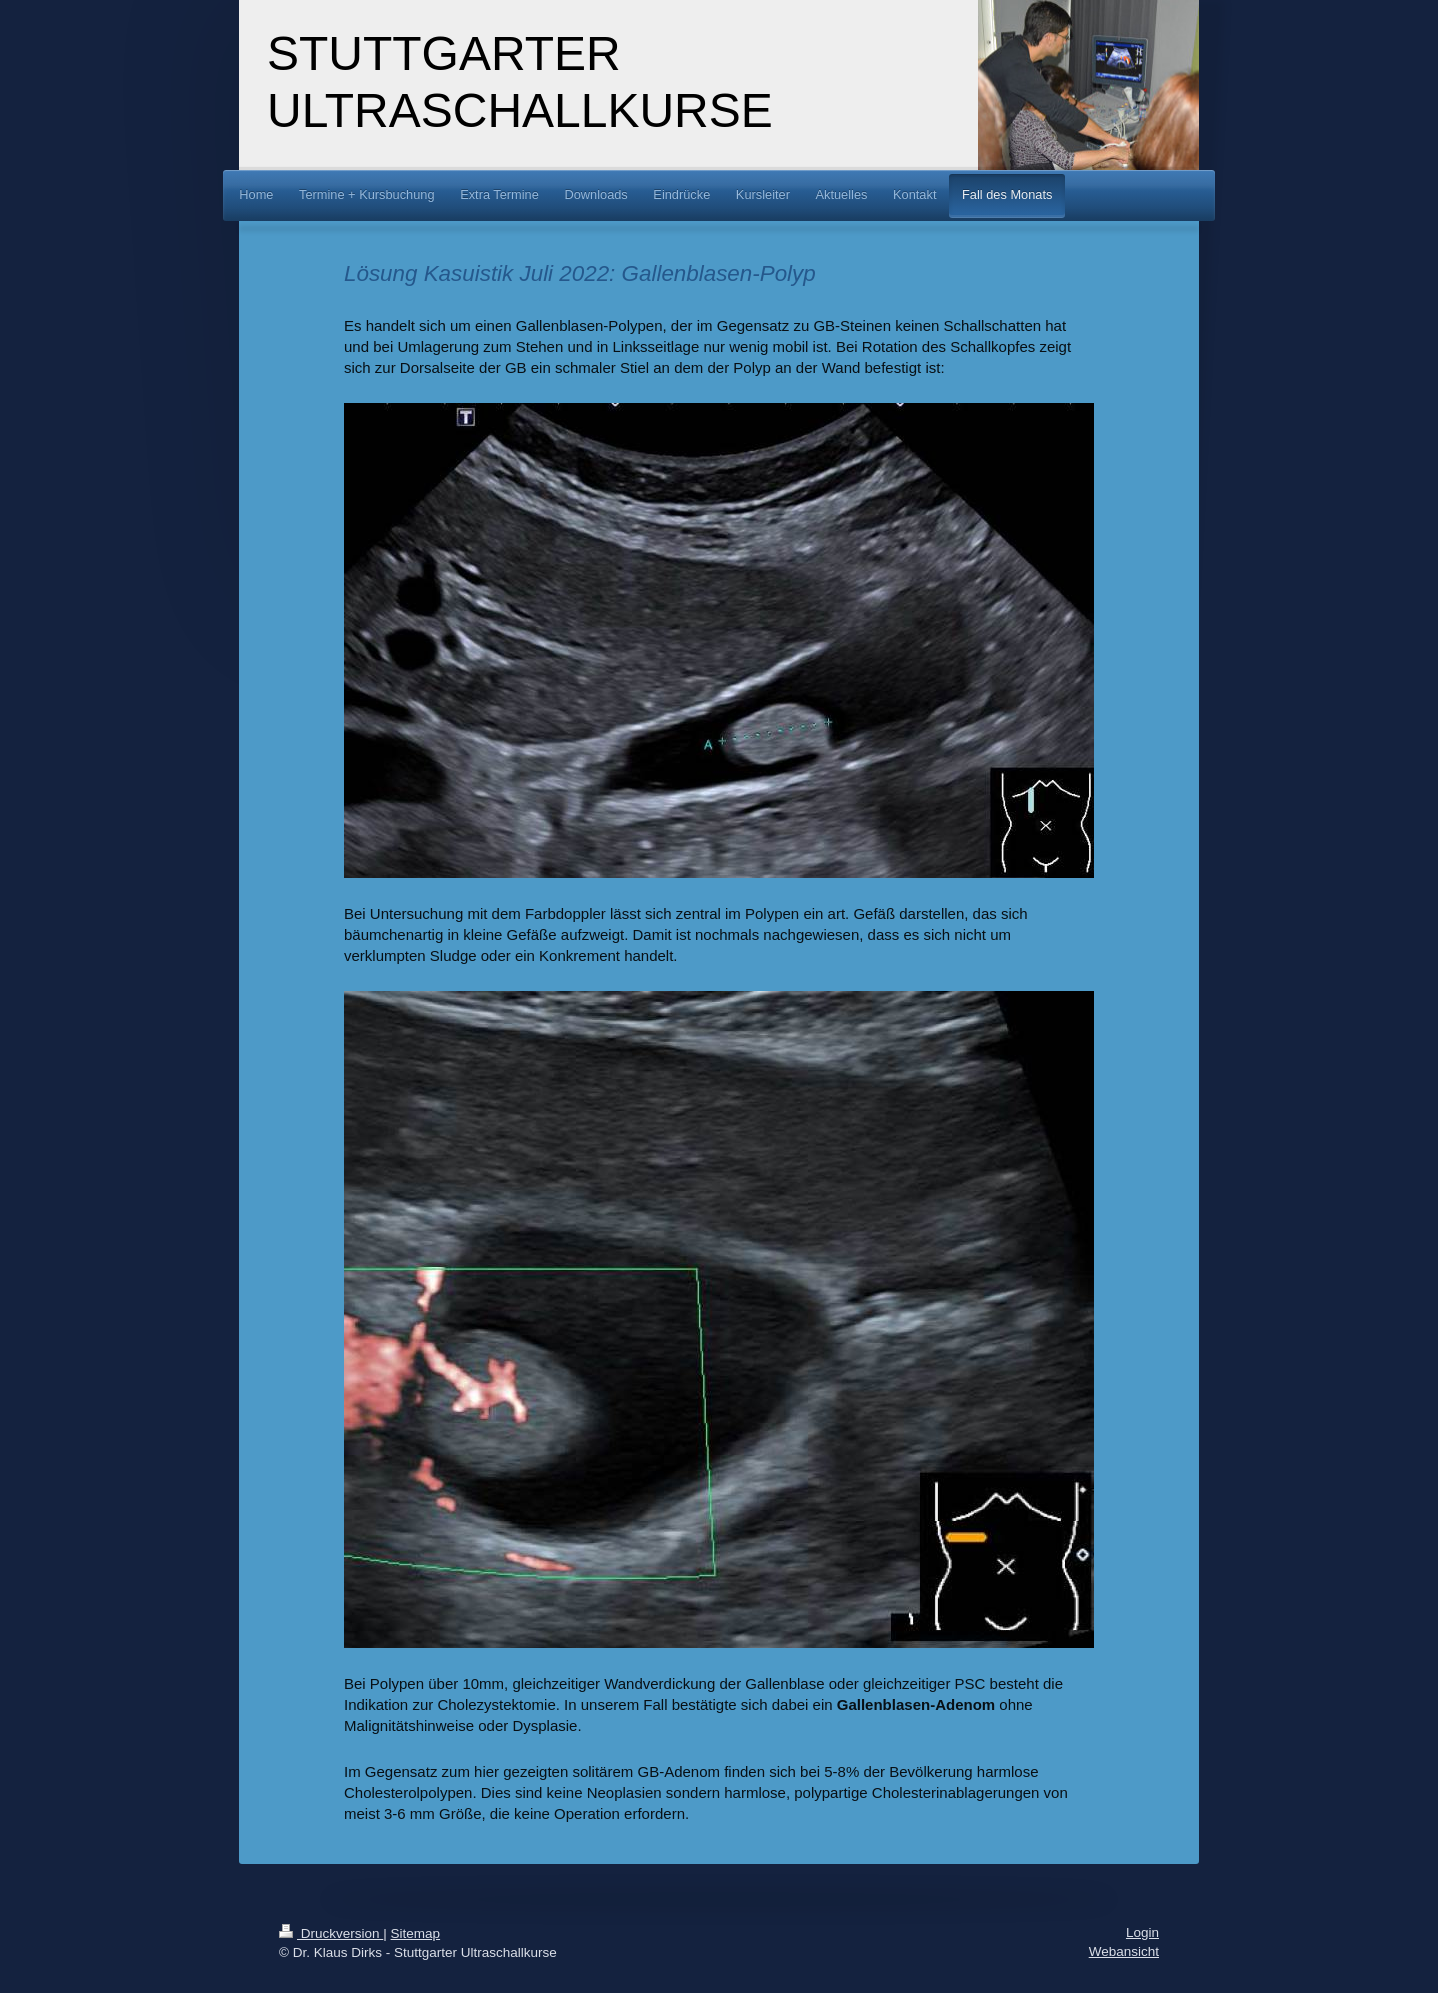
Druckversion (331, 1933)
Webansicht (1124, 1951)
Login (1142, 1932)
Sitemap (416, 1933)
